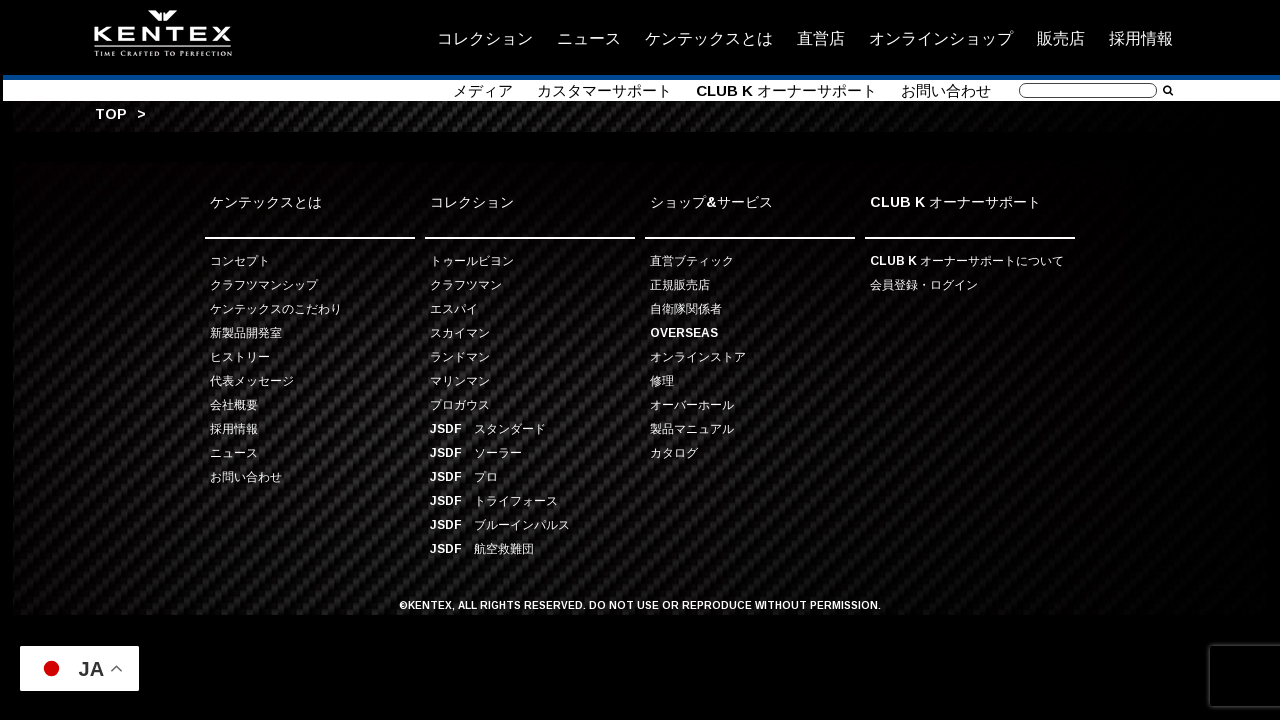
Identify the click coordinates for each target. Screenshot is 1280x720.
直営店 (821, 38)
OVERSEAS (684, 332)
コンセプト (240, 260)
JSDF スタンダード (488, 428)
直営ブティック (692, 260)
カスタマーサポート (604, 90)
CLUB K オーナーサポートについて (967, 260)
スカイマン (460, 332)
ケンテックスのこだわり (276, 308)
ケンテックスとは (709, 38)
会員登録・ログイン (924, 284)
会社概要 (234, 404)
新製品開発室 (246, 332)
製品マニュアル (692, 428)
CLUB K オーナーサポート (786, 90)
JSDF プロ (464, 476)
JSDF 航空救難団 (482, 548)
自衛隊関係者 (686, 308)
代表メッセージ (252, 380)
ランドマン (460, 356)
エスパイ (454, 308)
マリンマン (460, 380)
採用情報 (1141, 38)
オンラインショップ (941, 38)
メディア (483, 90)
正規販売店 (680, 284)
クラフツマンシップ (264, 284)
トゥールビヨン (472, 260)
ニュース (589, 38)
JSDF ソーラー (476, 452)
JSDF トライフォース (494, 500)
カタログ (674, 452)
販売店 (1061, 38)
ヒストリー (240, 356)
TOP (111, 113)
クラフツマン (466, 284)
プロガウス (460, 404)
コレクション (485, 38)
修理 (662, 380)
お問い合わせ (946, 90)
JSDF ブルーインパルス (500, 524)
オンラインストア (698, 356)
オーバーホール (692, 404)
